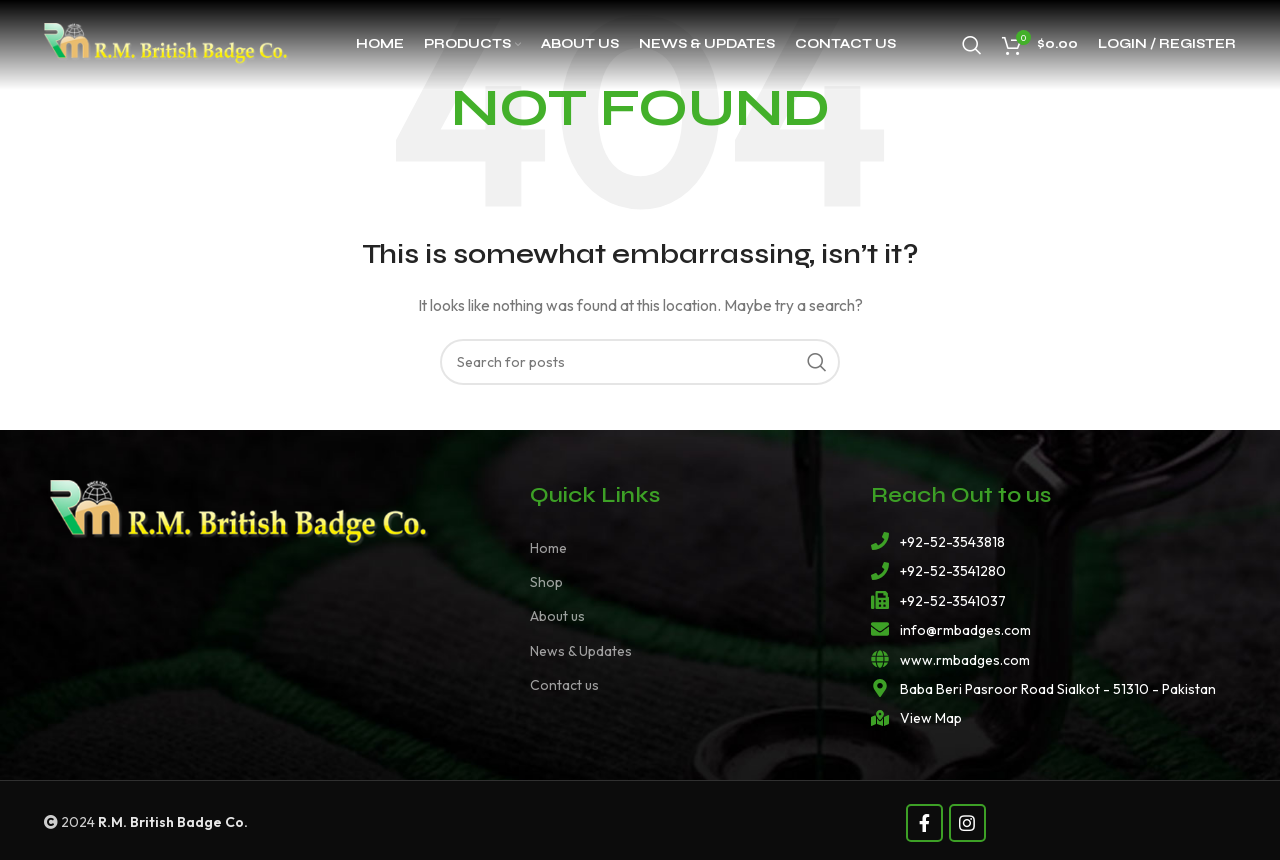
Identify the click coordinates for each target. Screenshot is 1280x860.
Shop (546, 582)
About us (557, 616)
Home (548, 548)
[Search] (972, 45)
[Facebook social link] (924, 823)
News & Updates (581, 651)
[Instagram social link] (967, 823)
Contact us (564, 685)
